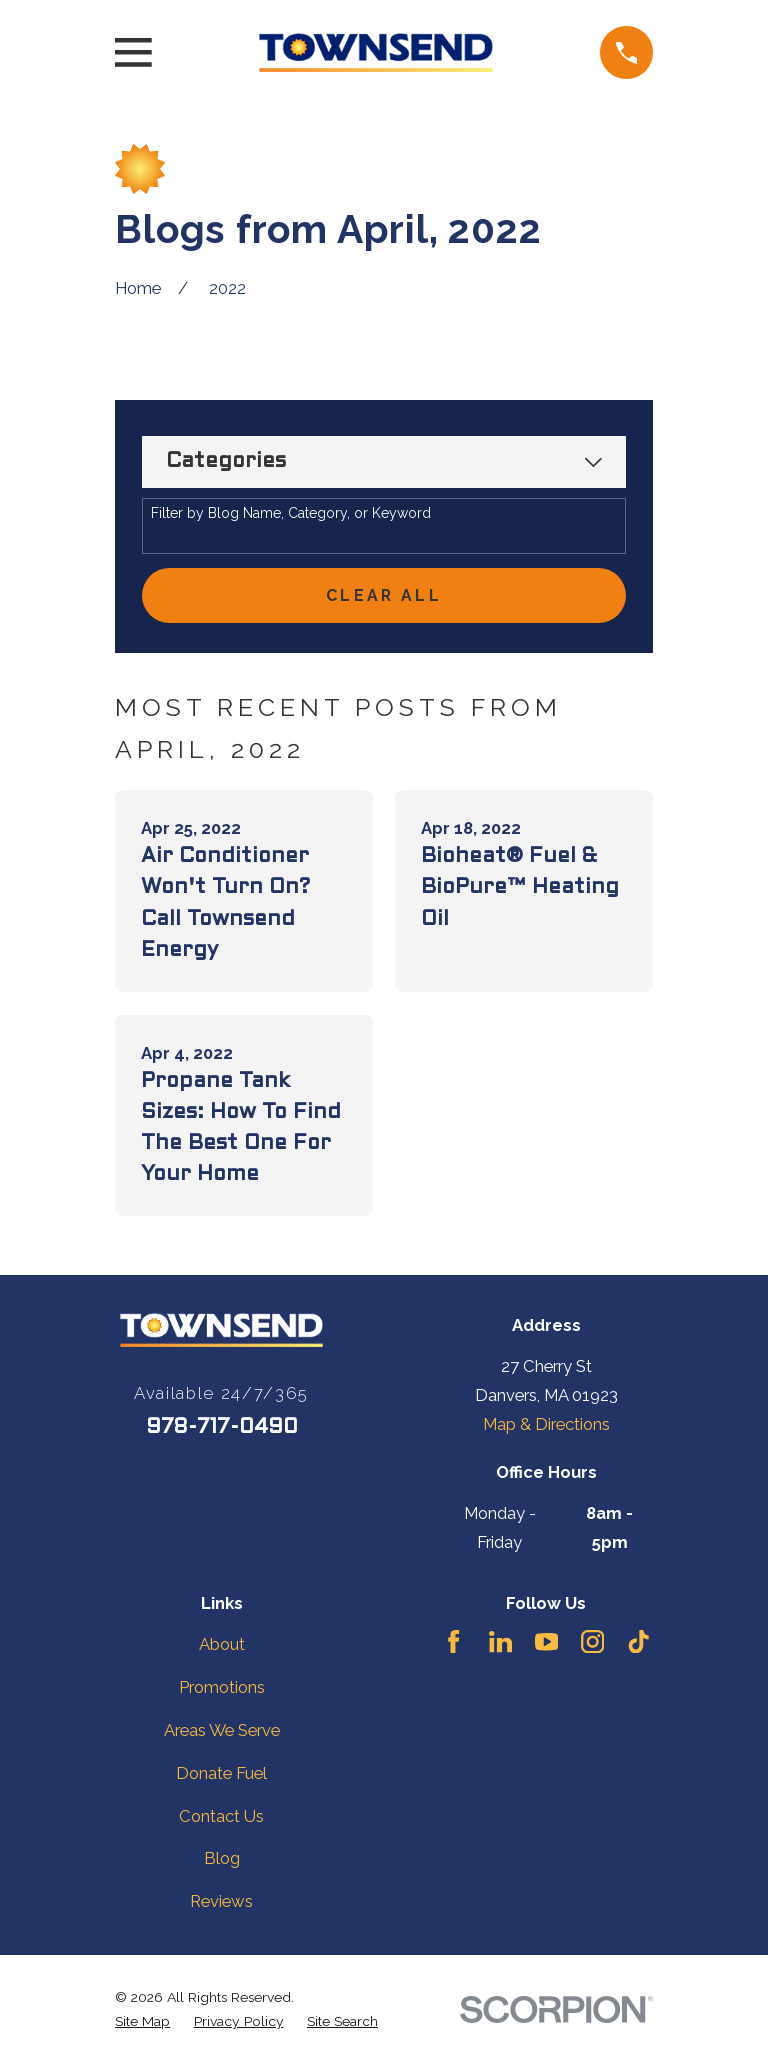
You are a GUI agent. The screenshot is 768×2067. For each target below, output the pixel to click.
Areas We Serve (222, 1733)
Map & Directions (546, 1427)
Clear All (384, 597)
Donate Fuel (221, 1776)
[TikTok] (638, 1644)
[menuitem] (142, 2024)
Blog (222, 1862)
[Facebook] (453, 1644)
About (222, 1647)
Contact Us (221, 1819)
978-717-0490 (222, 1430)
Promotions (222, 1690)
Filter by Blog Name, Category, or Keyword (291, 513)
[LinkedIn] (500, 1644)
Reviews (221, 1904)
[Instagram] (592, 1644)
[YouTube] (546, 1644)
